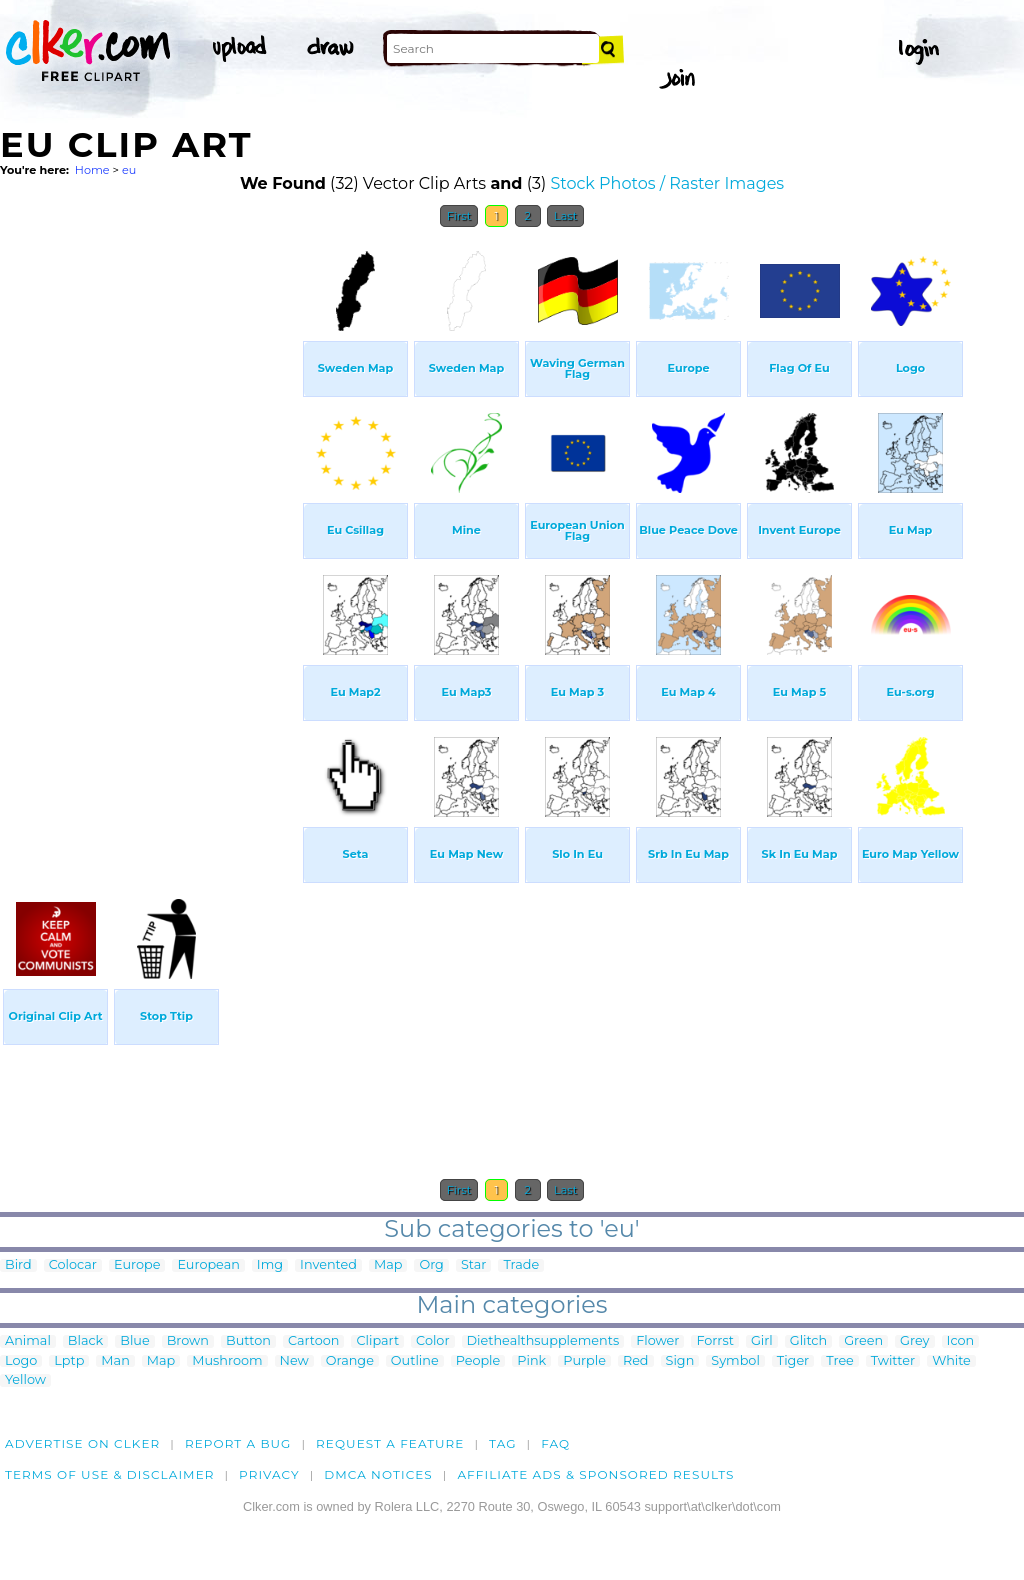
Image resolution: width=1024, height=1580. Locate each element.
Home (92, 170)
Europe (137, 1265)
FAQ (555, 1443)
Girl (762, 1341)
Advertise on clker (82, 1443)
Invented (328, 1265)
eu (129, 170)
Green (863, 1341)
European (208, 1265)
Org (431, 1265)
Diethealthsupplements (543, 1341)
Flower (657, 1341)
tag (502, 1443)
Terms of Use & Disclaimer (110, 1474)
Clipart (377, 1341)
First (459, 216)
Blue (134, 1341)
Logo (21, 1361)
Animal (28, 1341)
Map (388, 1265)
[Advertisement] (150, 538)
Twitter (893, 1361)
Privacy (269, 1474)
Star (474, 1265)
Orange (350, 1361)
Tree (840, 1361)
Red (636, 1361)
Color (432, 1341)
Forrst (714, 1341)
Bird (18, 1265)
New (294, 1361)
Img (270, 1265)
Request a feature (390, 1443)
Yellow (25, 1380)
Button (248, 1341)
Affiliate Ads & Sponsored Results (595, 1474)
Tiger (793, 1361)
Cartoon (314, 1341)
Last (565, 216)
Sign (680, 1361)
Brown (188, 1341)
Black (85, 1341)
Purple (584, 1361)
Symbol (735, 1361)
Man (115, 1361)
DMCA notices (378, 1474)
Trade (521, 1265)
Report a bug (238, 1443)
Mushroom (227, 1361)
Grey (914, 1341)
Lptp (69, 1361)
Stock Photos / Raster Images (667, 183)
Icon (961, 1341)
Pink (531, 1361)
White (951, 1361)
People (478, 1361)
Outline (415, 1361)
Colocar (73, 1265)
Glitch (808, 1341)
